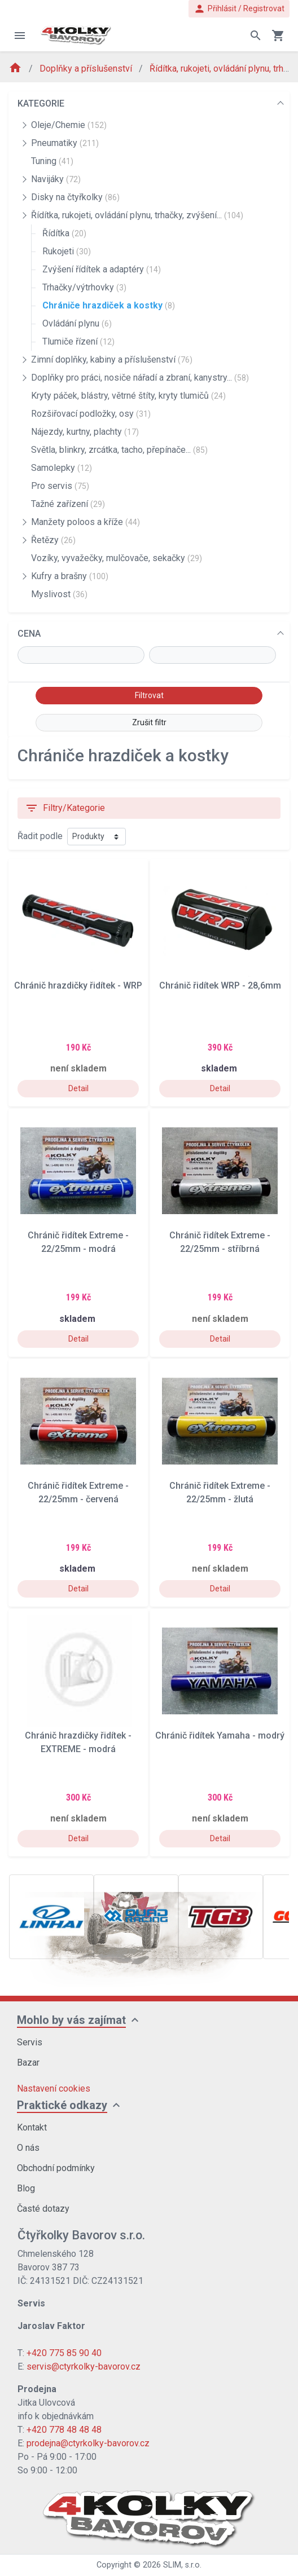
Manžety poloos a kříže (85, 522)
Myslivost (59, 594)
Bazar (28, 2062)
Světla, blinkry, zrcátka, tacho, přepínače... (119, 449)
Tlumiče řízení (78, 341)
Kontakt (32, 2127)
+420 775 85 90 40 (64, 2353)
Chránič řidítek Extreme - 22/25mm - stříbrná (219, 1242)
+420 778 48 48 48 (64, 2429)
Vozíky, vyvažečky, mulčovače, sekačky (116, 558)
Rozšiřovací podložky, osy (91, 413)
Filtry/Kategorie (65, 808)
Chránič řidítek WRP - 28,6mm (220, 985)
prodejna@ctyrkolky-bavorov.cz (88, 2443)
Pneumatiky (65, 143)
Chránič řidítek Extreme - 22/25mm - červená (78, 1492)
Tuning (52, 161)
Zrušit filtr (149, 722)
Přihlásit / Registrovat (239, 9)
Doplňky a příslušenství (87, 68)
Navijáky (56, 179)
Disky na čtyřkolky (75, 197)
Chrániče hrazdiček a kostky (108, 305)
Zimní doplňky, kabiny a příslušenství (111, 359)
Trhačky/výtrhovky (84, 287)
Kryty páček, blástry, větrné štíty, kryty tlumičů (128, 395)
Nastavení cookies (53, 2088)
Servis (29, 2042)
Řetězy (53, 540)
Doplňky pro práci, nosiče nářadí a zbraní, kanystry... (140, 377)
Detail (78, 1088)
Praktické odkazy (62, 2105)
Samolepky (61, 467)
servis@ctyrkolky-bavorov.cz (84, 2366)
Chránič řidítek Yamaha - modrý (219, 1735)
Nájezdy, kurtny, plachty (85, 431)
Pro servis (60, 485)
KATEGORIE (40, 103)
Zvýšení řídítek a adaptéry (101, 269)
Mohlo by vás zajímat (71, 2020)
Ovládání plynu (77, 323)
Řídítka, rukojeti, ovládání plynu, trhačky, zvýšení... (137, 215)
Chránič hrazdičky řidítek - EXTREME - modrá (78, 1742)
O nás (28, 2147)
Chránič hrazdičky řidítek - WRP (78, 985)
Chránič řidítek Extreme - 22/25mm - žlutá (219, 1492)
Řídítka (64, 233)
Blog (26, 2188)
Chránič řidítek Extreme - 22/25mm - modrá (78, 1242)
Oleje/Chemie (69, 125)
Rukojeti (66, 251)
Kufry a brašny (69, 576)
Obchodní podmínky (56, 2168)
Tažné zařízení (68, 504)
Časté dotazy (43, 2208)
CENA (29, 633)
